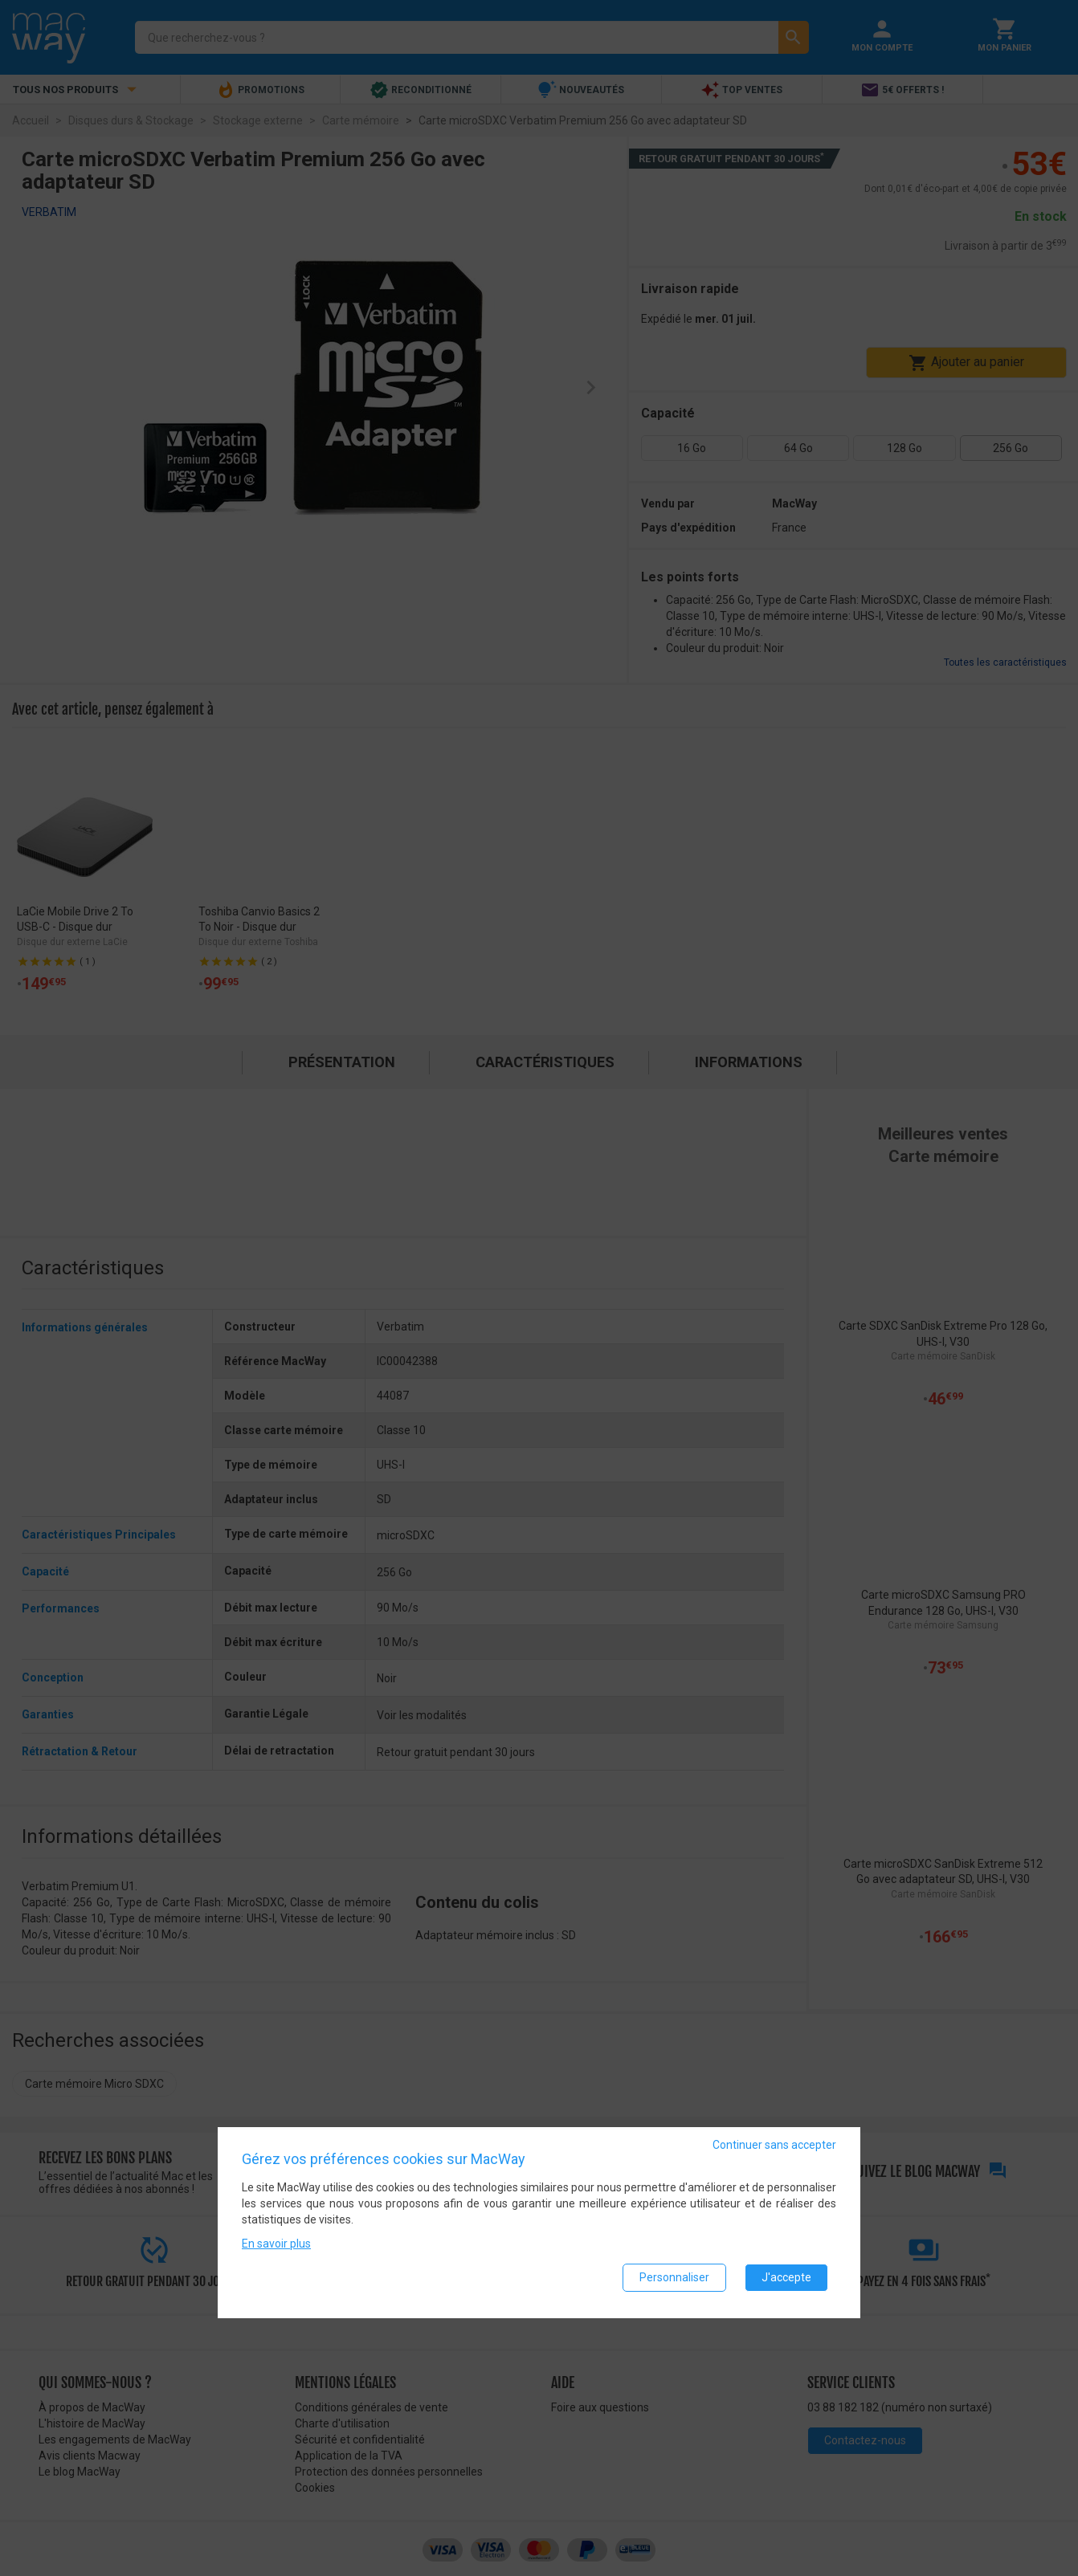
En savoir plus (276, 2246)
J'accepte (786, 2279)
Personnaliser (674, 2279)
